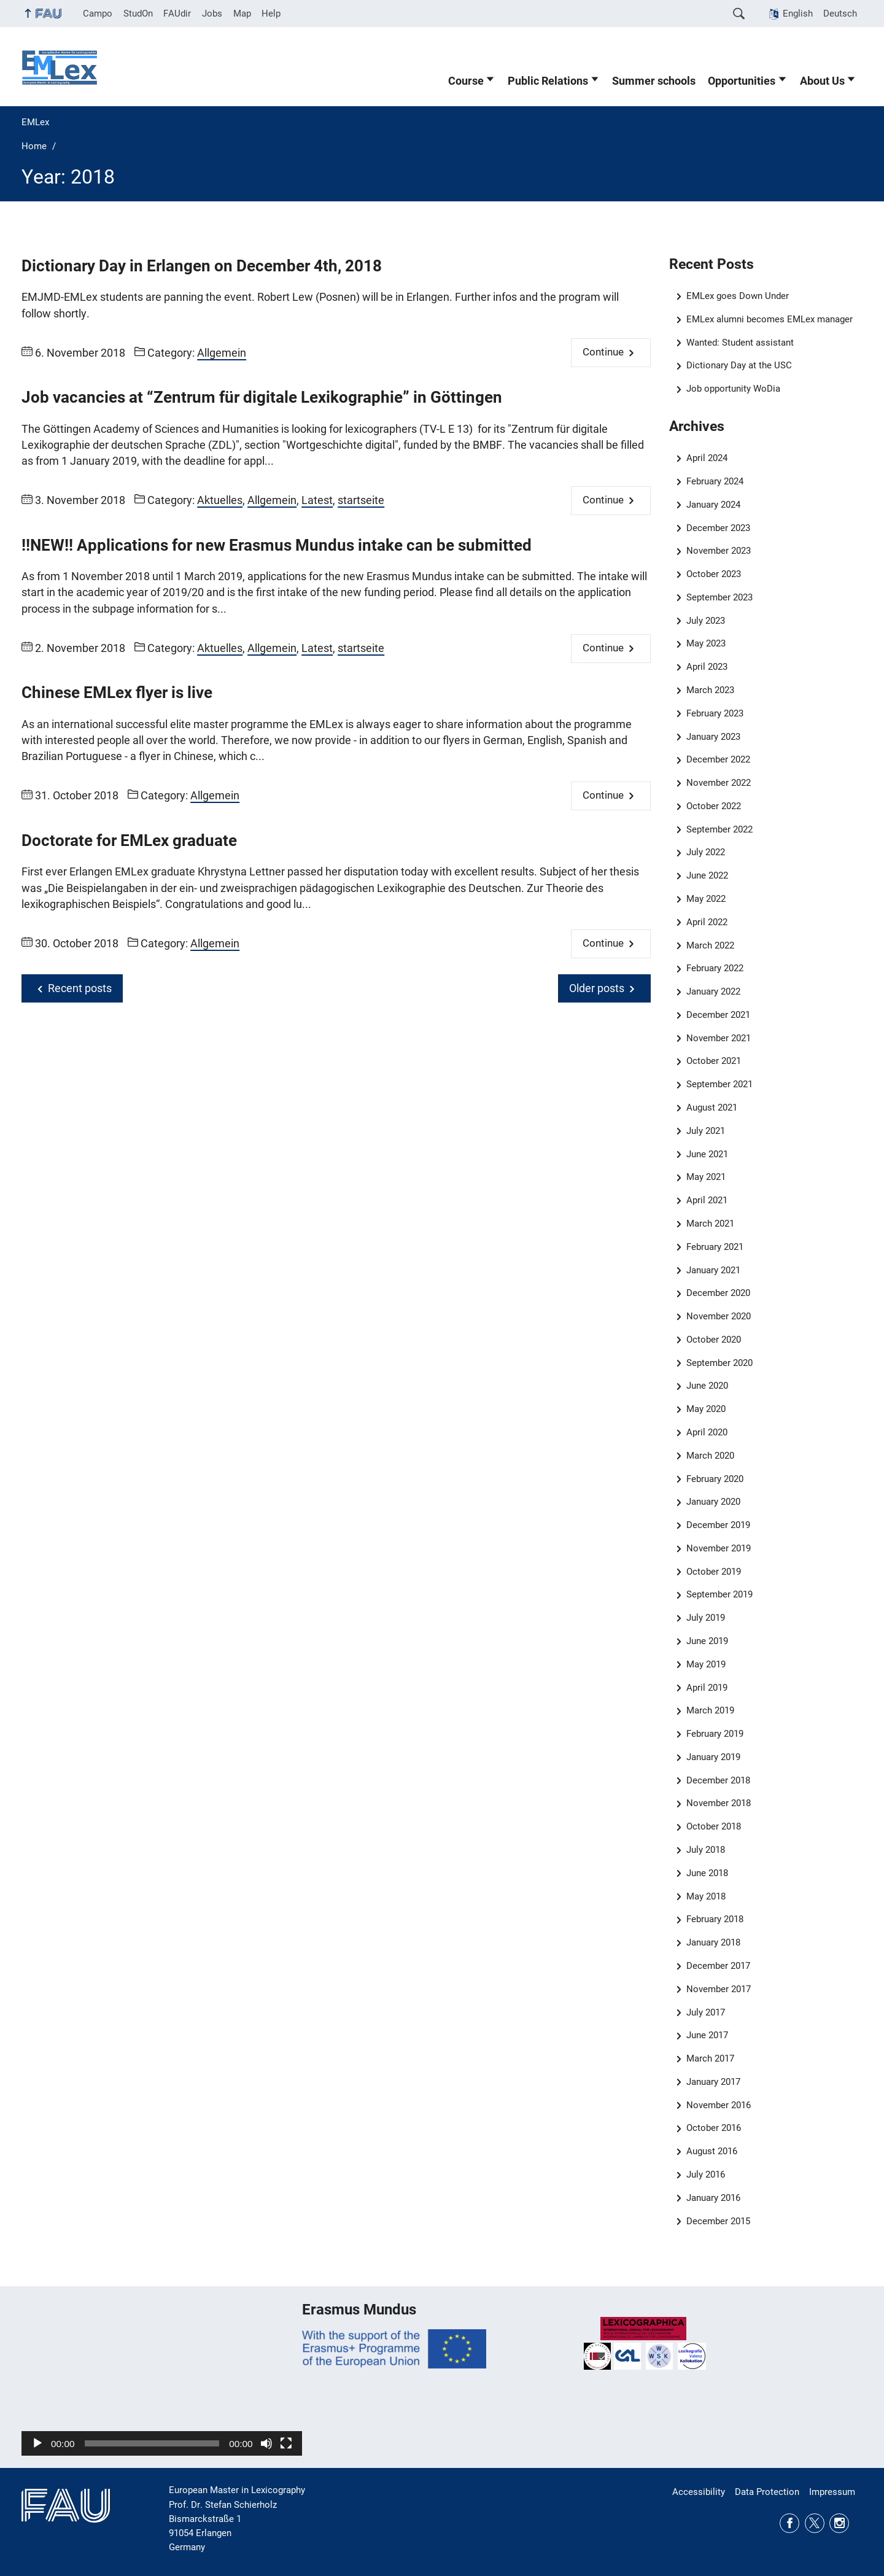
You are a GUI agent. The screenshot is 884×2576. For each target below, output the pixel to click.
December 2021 (718, 1014)
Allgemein (221, 353)
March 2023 (710, 690)
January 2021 (713, 1270)
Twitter (814, 2523)
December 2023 (718, 527)
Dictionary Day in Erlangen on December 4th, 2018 (201, 266)
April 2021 (706, 1200)
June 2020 (707, 1385)
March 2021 (710, 1223)
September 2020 (719, 1362)
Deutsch (840, 13)
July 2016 (705, 2174)
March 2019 (710, 1710)
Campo (97, 13)
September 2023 (719, 597)
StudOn (138, 13)
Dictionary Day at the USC (739, 365)
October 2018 (713, 1826)
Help (271, 13)
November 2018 (718, 1803)
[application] (161, 2377)
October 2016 (713, 2127)
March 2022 (710, 945)
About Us (822, 81)
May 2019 (706, 1664)
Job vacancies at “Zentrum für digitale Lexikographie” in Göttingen (261, 397)
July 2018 (705, 1849)
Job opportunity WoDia (733, 388)
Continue (603, 352)
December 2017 (718, 1965)
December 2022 (718, 759)
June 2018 (707, 1873)
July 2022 (705, 852)
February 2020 (714, 1478)
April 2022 (706, 922)
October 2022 (713, 806)
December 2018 (718, 1780)
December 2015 (718, 2221)
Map (242, 13)
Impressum (832, 2491)
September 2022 (719, 829)
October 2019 (713, 1571)
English (798, 13)
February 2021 (714, 1246)
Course (466, 81)
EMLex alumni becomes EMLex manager (769, 319)
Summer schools (654, 81)
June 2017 (707, 2035)
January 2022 (713, 991)
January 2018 (713, 1942)
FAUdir (177, 13)
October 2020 (713, 1339)
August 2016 (711, 2151)
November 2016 (718, 2105)
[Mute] (266, 2443)
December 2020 (718, 1292)
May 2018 (706, 1896)
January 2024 (713, 504)
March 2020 (710, 1455)
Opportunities (741, 81)
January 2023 (713, 736)
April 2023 (706, 666)
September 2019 (719, 1594)
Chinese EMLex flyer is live (116, 692)
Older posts (596, 988)
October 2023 (713, 574)
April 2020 (706, 1432)
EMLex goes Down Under (737, 295)
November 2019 (718, 1548)
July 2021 (705, 1130)
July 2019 (705, 1617)
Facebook (789, 2523)
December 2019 (718, 1524)
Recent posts (80, 988)
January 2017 (713, 2081)
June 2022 (707, 875)
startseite (361, 500)
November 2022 (718, 782)
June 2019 (707, 1641)
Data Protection (767, 2491)
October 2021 (713, 1060)
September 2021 (719, 1084)
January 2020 (713, 1501)
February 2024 (714, 481)
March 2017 (710, 2058)
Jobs (212, 13)
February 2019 (714, 1733)
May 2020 (706, 1408)
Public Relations (548, 81)
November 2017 (718, 1989)
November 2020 (718, 1316)
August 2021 (711, 1107)
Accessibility (698, 2491)
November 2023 (718, 550)
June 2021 (707, 1154)
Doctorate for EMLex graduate (129, 840)
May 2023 (706, 643)
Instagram (839, 2523)
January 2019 (713, 1757)
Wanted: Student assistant (740, 342)
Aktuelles (219, 500)
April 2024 (706, 458)
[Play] (37, 2443)
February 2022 (714, 968)
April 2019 (706, 1687)
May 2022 (706, 898)
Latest (317, 500)
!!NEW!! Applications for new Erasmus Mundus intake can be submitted (276, 545)
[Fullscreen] (286, 2443)
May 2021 (706, 1176)
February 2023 (714, 713)
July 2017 (705, 2012)
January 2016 (713, 2197)
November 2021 (718, 1038)
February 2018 (714, 1919)
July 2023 (705, 620)
